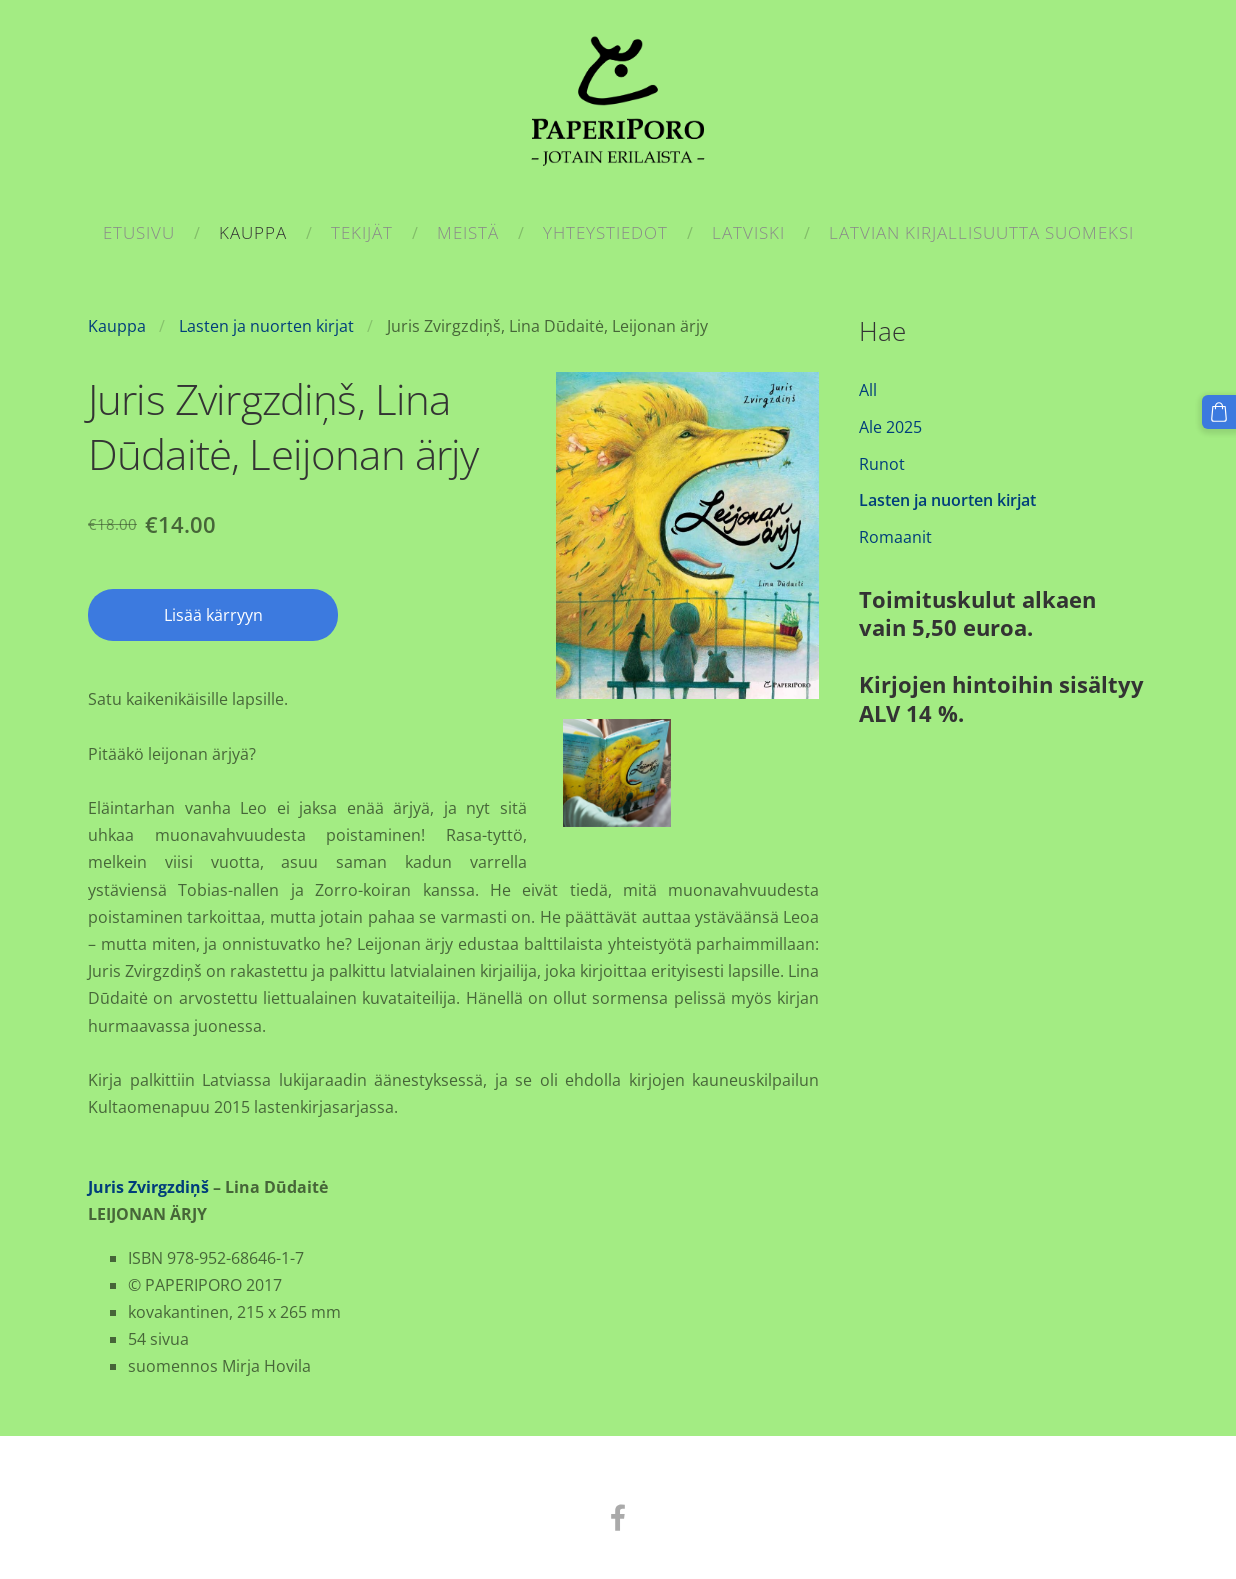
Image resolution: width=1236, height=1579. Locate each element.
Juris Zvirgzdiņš (148, 1187)
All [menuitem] (868, 390)
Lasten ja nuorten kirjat (266, 326)
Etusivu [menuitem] (139, 232)
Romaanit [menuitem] (895, 537)
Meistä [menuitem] (468, 232)
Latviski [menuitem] (748, 232)
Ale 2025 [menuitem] (890, 427)
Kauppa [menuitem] (253, 232)
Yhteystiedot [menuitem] (605, 232)
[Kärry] (1219, 412)
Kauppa (117, 326)
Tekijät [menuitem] (362, 232)
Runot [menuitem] (882, 464)
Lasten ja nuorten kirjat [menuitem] (947, 500)
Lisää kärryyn (213, 615)
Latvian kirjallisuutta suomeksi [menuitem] (981, 232)
